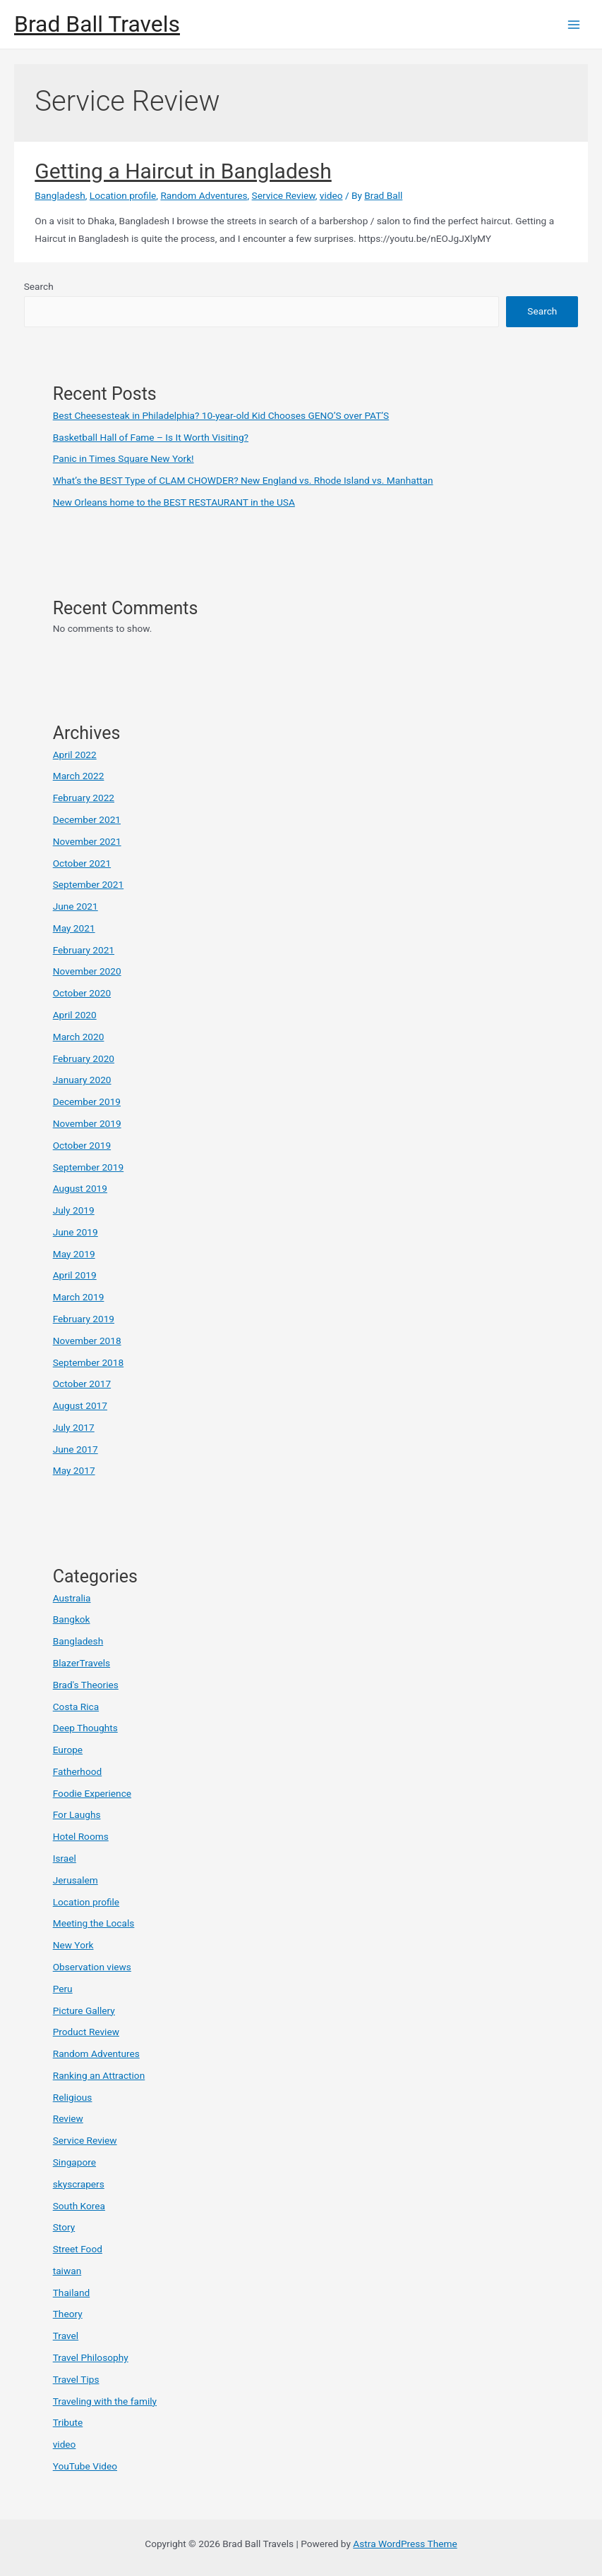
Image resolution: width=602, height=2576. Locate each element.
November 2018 (87, 1340)
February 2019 (83, 1318)
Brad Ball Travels (97, 24)
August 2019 (80, 1188)
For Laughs (77, 1814)
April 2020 (75, 1014)
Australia (72, 1598)
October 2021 (82, 863)
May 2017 (74, 1470)
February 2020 (83, 1058)
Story (64, 2227)
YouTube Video (85, 2466)
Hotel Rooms (81, 1836)
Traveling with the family (105, 2401)
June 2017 (75, 1449)
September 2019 (88, 1167)
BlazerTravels (81, 1662)
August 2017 (80, 1405)
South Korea (79, 2205)
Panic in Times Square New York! (123, 458)
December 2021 (87, 819)
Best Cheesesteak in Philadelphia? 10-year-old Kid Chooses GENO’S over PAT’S (221, 415)
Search (39, 286)
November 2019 (87, 1123)
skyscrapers (78, 2184)
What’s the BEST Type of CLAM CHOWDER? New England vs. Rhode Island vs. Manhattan (243, 480)
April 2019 (75, 1275)
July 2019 (74, 1210)
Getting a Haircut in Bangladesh (183, 171)
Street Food (77, 2248)
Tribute (68, 2422)
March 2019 (78, 1296)
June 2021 (75, 906)
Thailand (71, 2292)
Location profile (123, 195)
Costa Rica (76, 1706)
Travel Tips (76, 2379)
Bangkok (71, 1619)
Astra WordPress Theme (405, 2543)
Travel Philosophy (90, 2357)
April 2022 (75, 754)
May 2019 (74, 1253)
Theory (68, 2313)
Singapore (74, 2162)
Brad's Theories (86, 1684)
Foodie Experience (92, 1793)
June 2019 (75, 1232)
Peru (63, 1988)
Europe (68, 1749)
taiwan (67, 2270)
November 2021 (87, 841)
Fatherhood (77, 1771)
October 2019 (82, 1145)
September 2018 (88, 1362)
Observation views (92, 1966)
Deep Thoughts (85, 1727)
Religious (72, 2097)
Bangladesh (60, 195)
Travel (65, 2335)
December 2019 (87, 1101)
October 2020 (82, 993)
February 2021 (83, 950)
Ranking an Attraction (99, 2075)
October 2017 (82, 1383)
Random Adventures (203, 195)
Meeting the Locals (94, 1923)
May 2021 (74, 928)
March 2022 (78, 775)
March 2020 (78, 1036)
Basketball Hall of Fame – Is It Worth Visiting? (150, 437)
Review (68, 2118)
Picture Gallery (84, 2010)
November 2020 (87, 971)
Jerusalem (75, 1880)
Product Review (86, 2031)
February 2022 (83, 797)
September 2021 (88, 884)
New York (73, 1945)
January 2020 (82, 1079)
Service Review (283, 195)
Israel (64, 1858)
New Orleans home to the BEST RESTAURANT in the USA (174, 502)
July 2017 (74, 1427)
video (331, 195)
